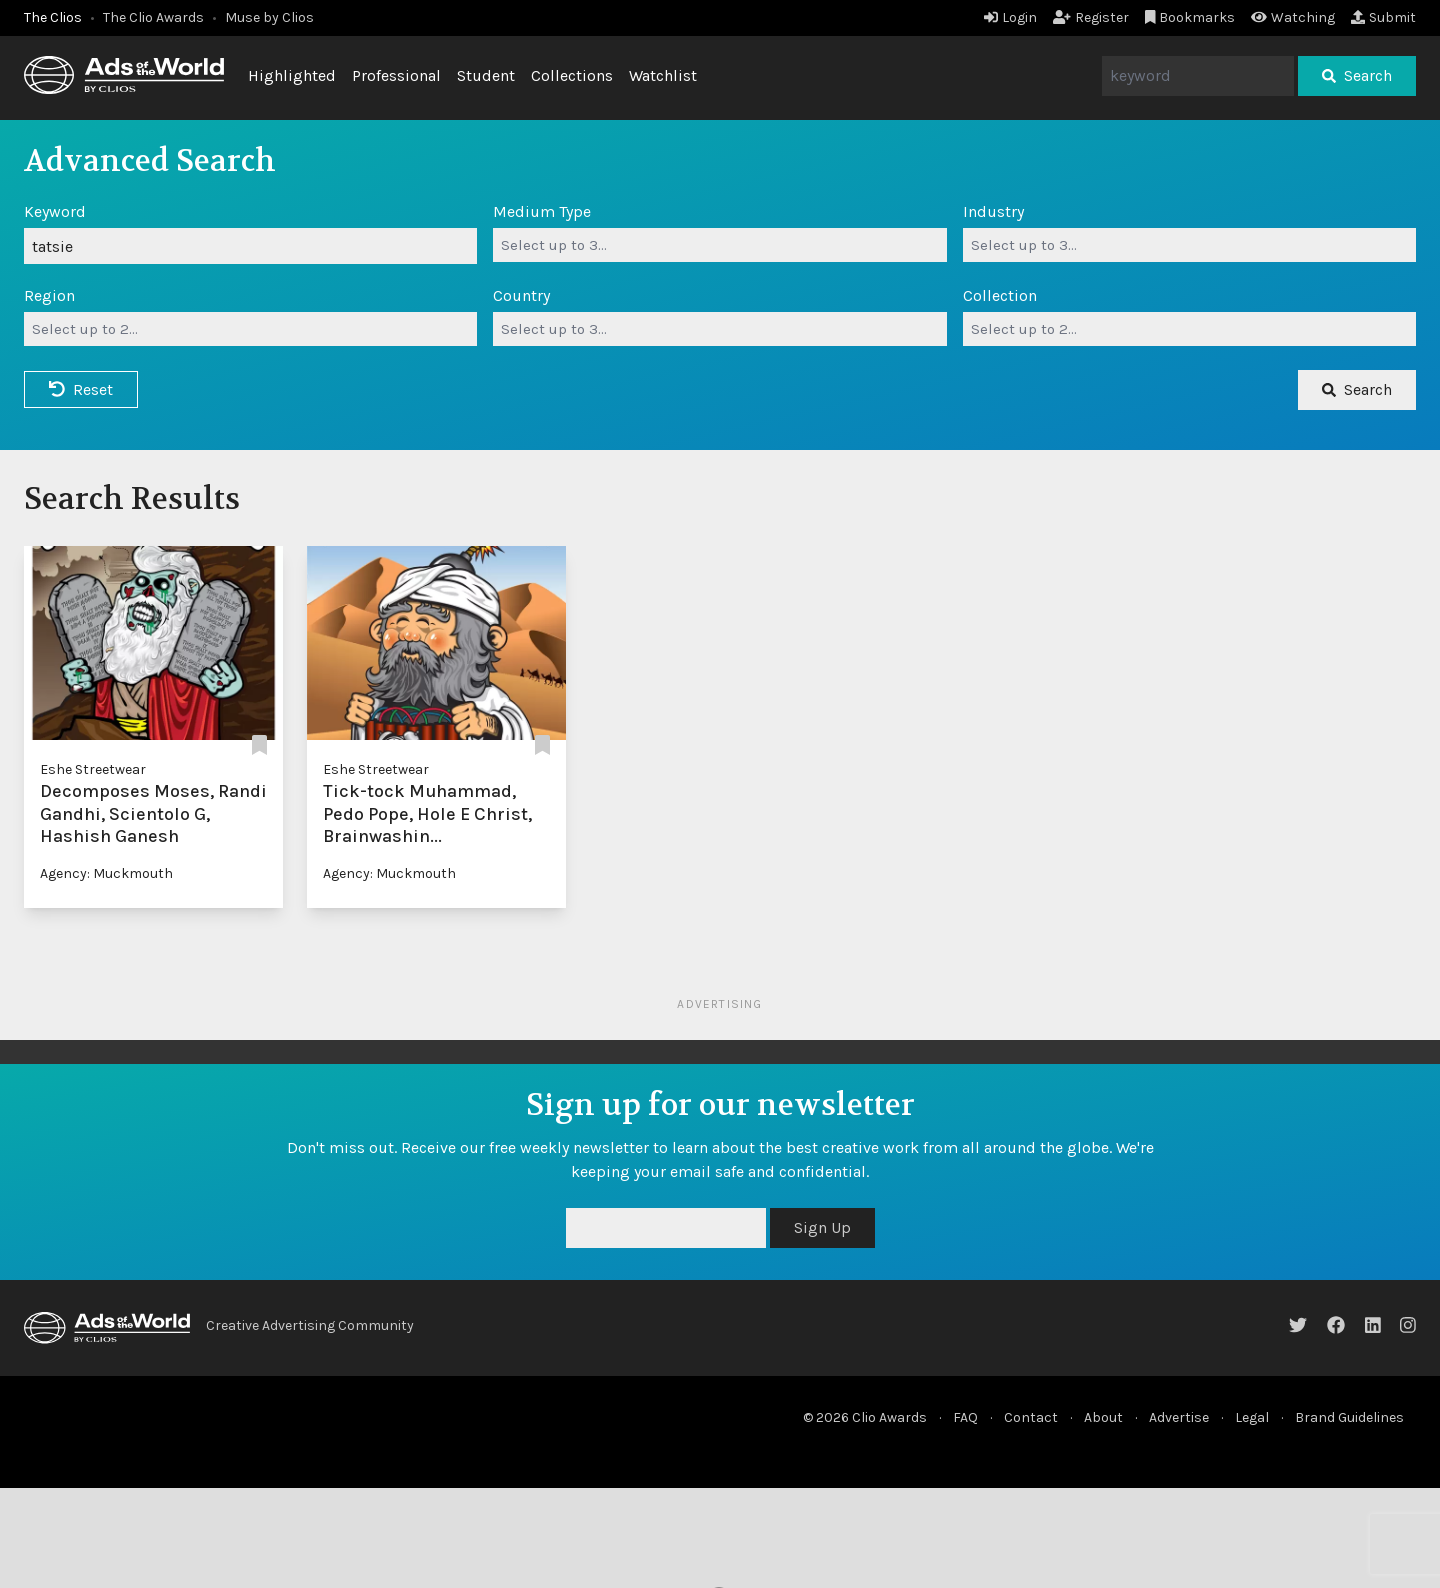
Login (1010, 17)
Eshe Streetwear (93, 769)
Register (1091, 17)
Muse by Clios (269, 17)
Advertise (1179, 1417)
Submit (1383, 17)
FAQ (965, 1417)
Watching (1293, 17)
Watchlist (663, 75)
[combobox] (719, 245)
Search (1357, 75)
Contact (1031, 1417)
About (1103, 1417)
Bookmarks (1190, 17)
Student (486, 75)
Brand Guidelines (1349, 1417)
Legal (1252, 1417)
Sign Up (822, 1227)
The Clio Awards (153, 17)
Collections (572, 75)
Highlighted (292, 75)
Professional (396, 75)
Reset (81, 389)
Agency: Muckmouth (106, 873)
